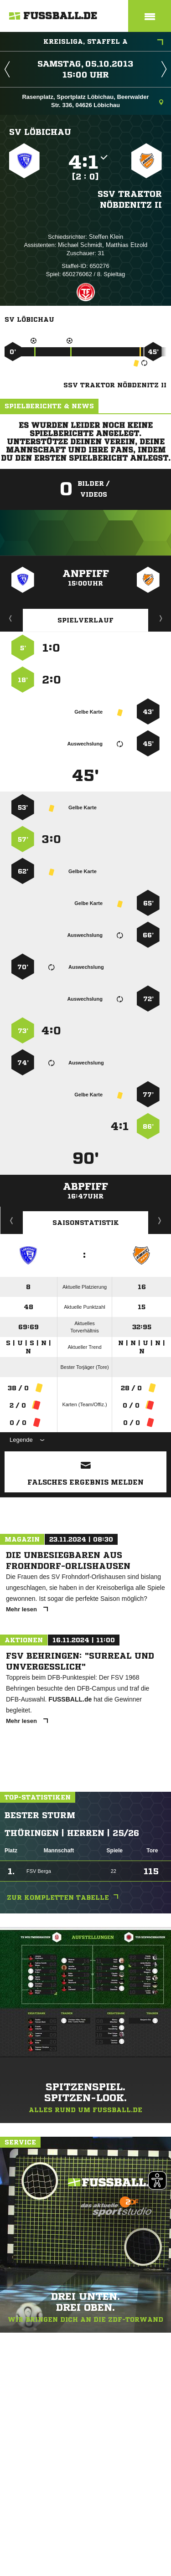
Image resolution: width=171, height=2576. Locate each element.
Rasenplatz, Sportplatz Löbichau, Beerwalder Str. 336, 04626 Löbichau (92, 100)
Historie (11, 1220)
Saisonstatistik (85, 1222)
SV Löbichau (40, 132)
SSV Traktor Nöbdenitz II (130, 199)
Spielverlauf (85, 620)
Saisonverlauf (160, 1220)
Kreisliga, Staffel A (103, 42)
